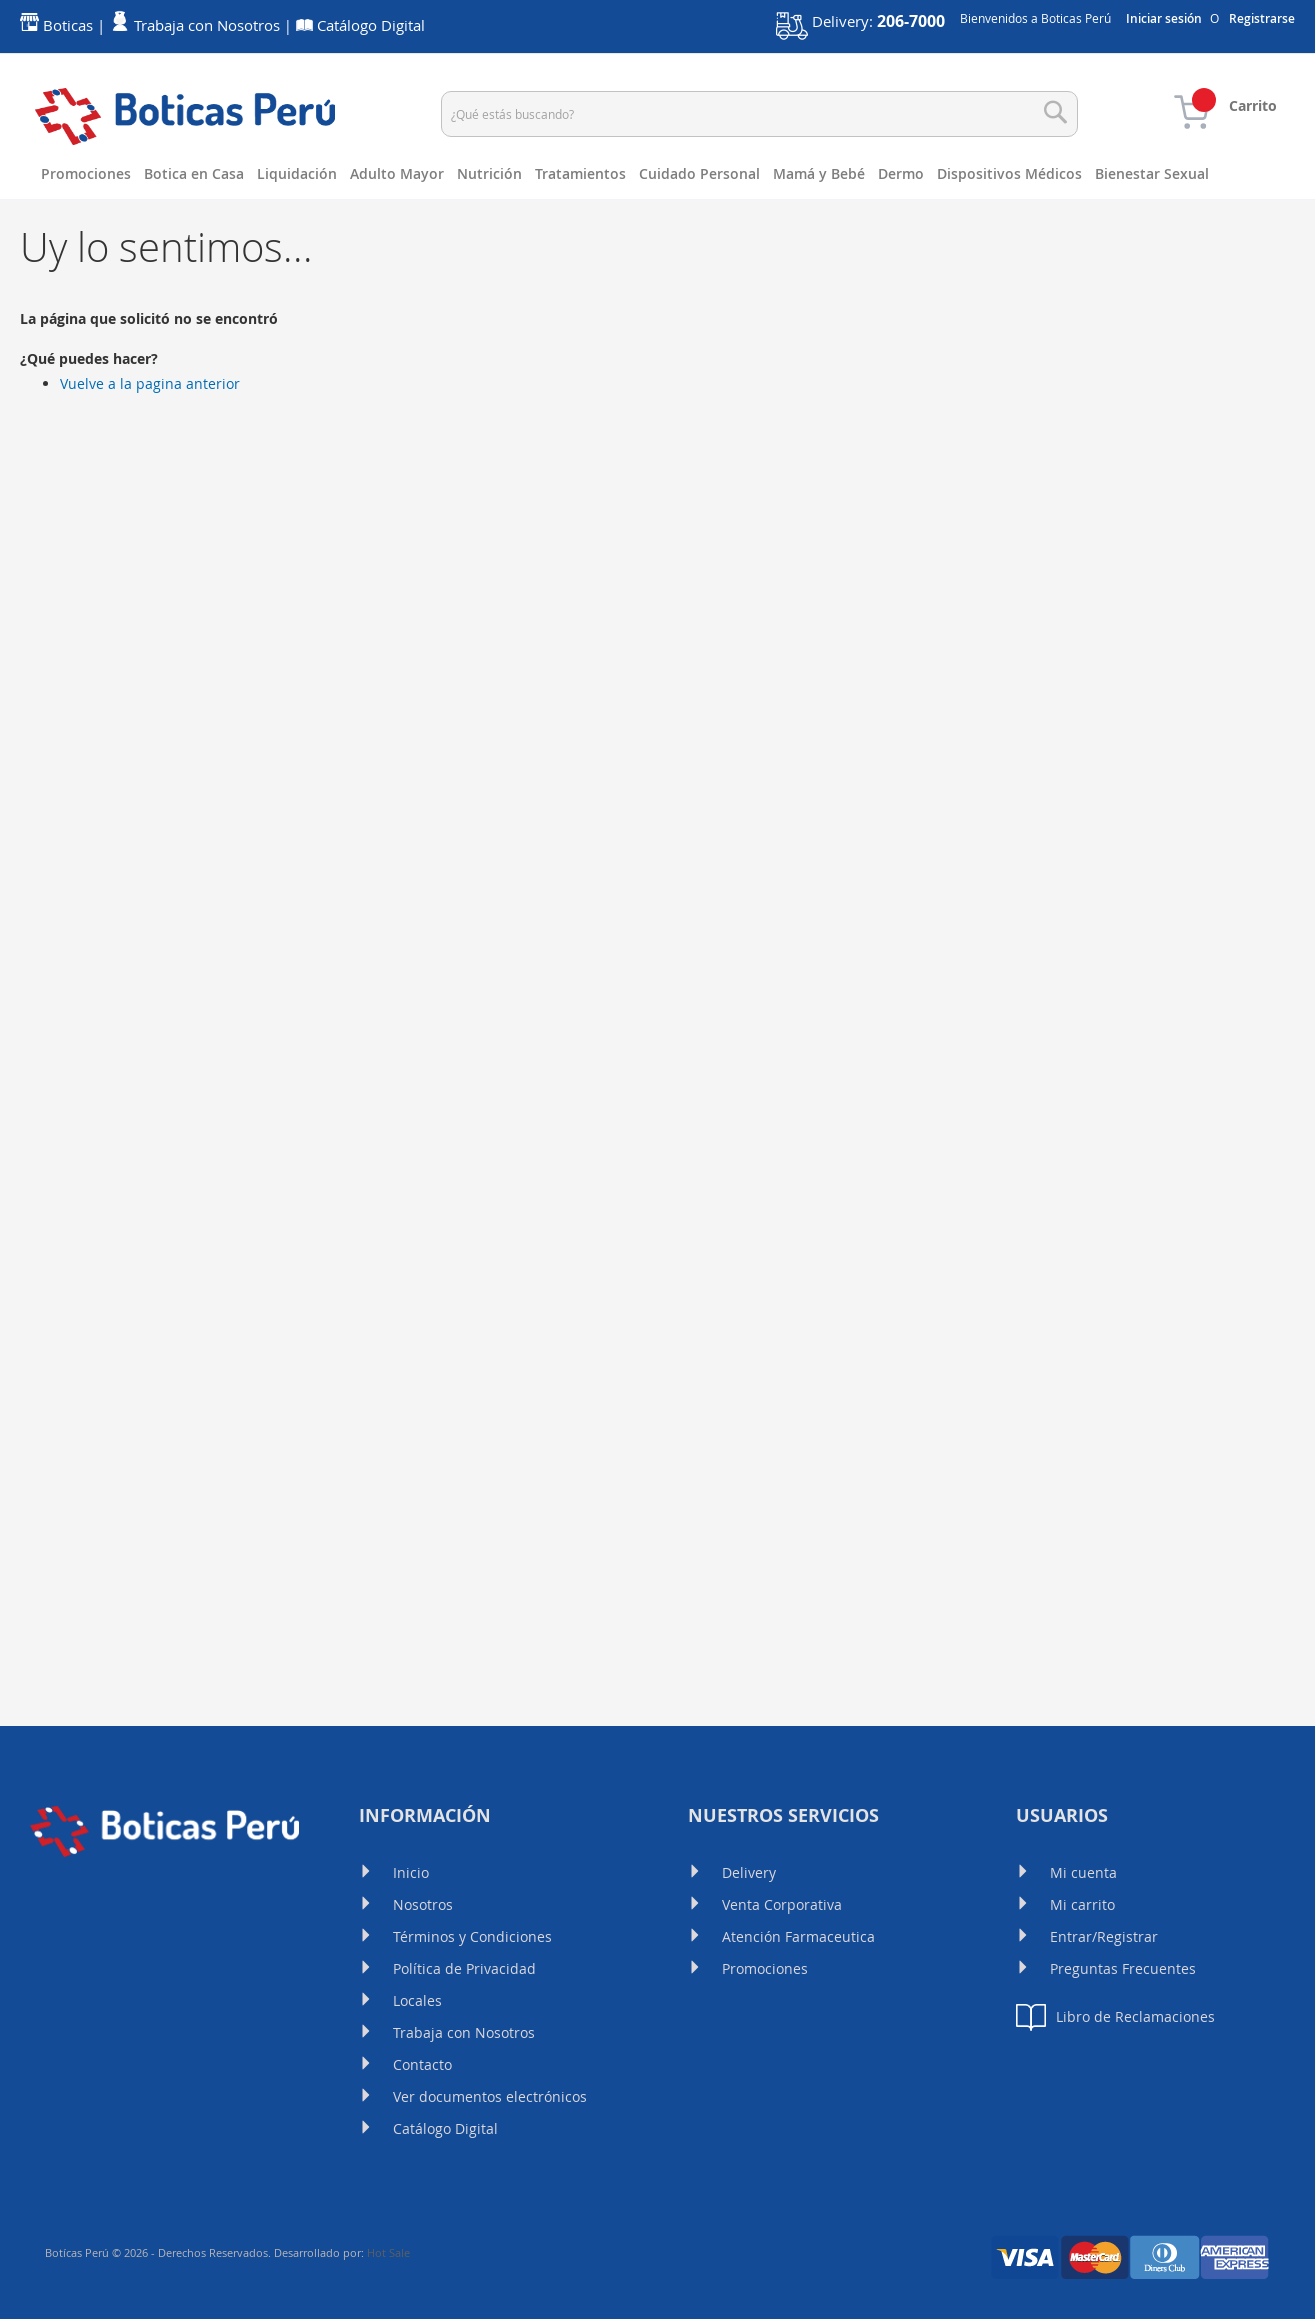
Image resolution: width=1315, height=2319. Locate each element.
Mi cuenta (1083, 1872)
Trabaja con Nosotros (464, 2032)
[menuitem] (92, 174)
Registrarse (1262, 19)
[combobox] (760, 114)
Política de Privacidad (464, 1968)
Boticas (68, 25)
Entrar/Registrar (1104, 1936)
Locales (417, 2000)
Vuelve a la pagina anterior (150, 433)
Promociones (765, 1968)
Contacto (422, 2064)
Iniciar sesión (1164, 19)
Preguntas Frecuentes (1123, 1968)
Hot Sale (388, 2252)
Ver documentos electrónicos (490, 2096)
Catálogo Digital (445, 2128)
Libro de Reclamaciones (1115, 2016)
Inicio (411, 1872)
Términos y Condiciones (472, 1936)
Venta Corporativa (782, 1904)
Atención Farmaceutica (798, 1936)
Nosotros (423, 1904)
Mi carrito (1082, 1904)
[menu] (657, 199)
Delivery (749, 1872)
